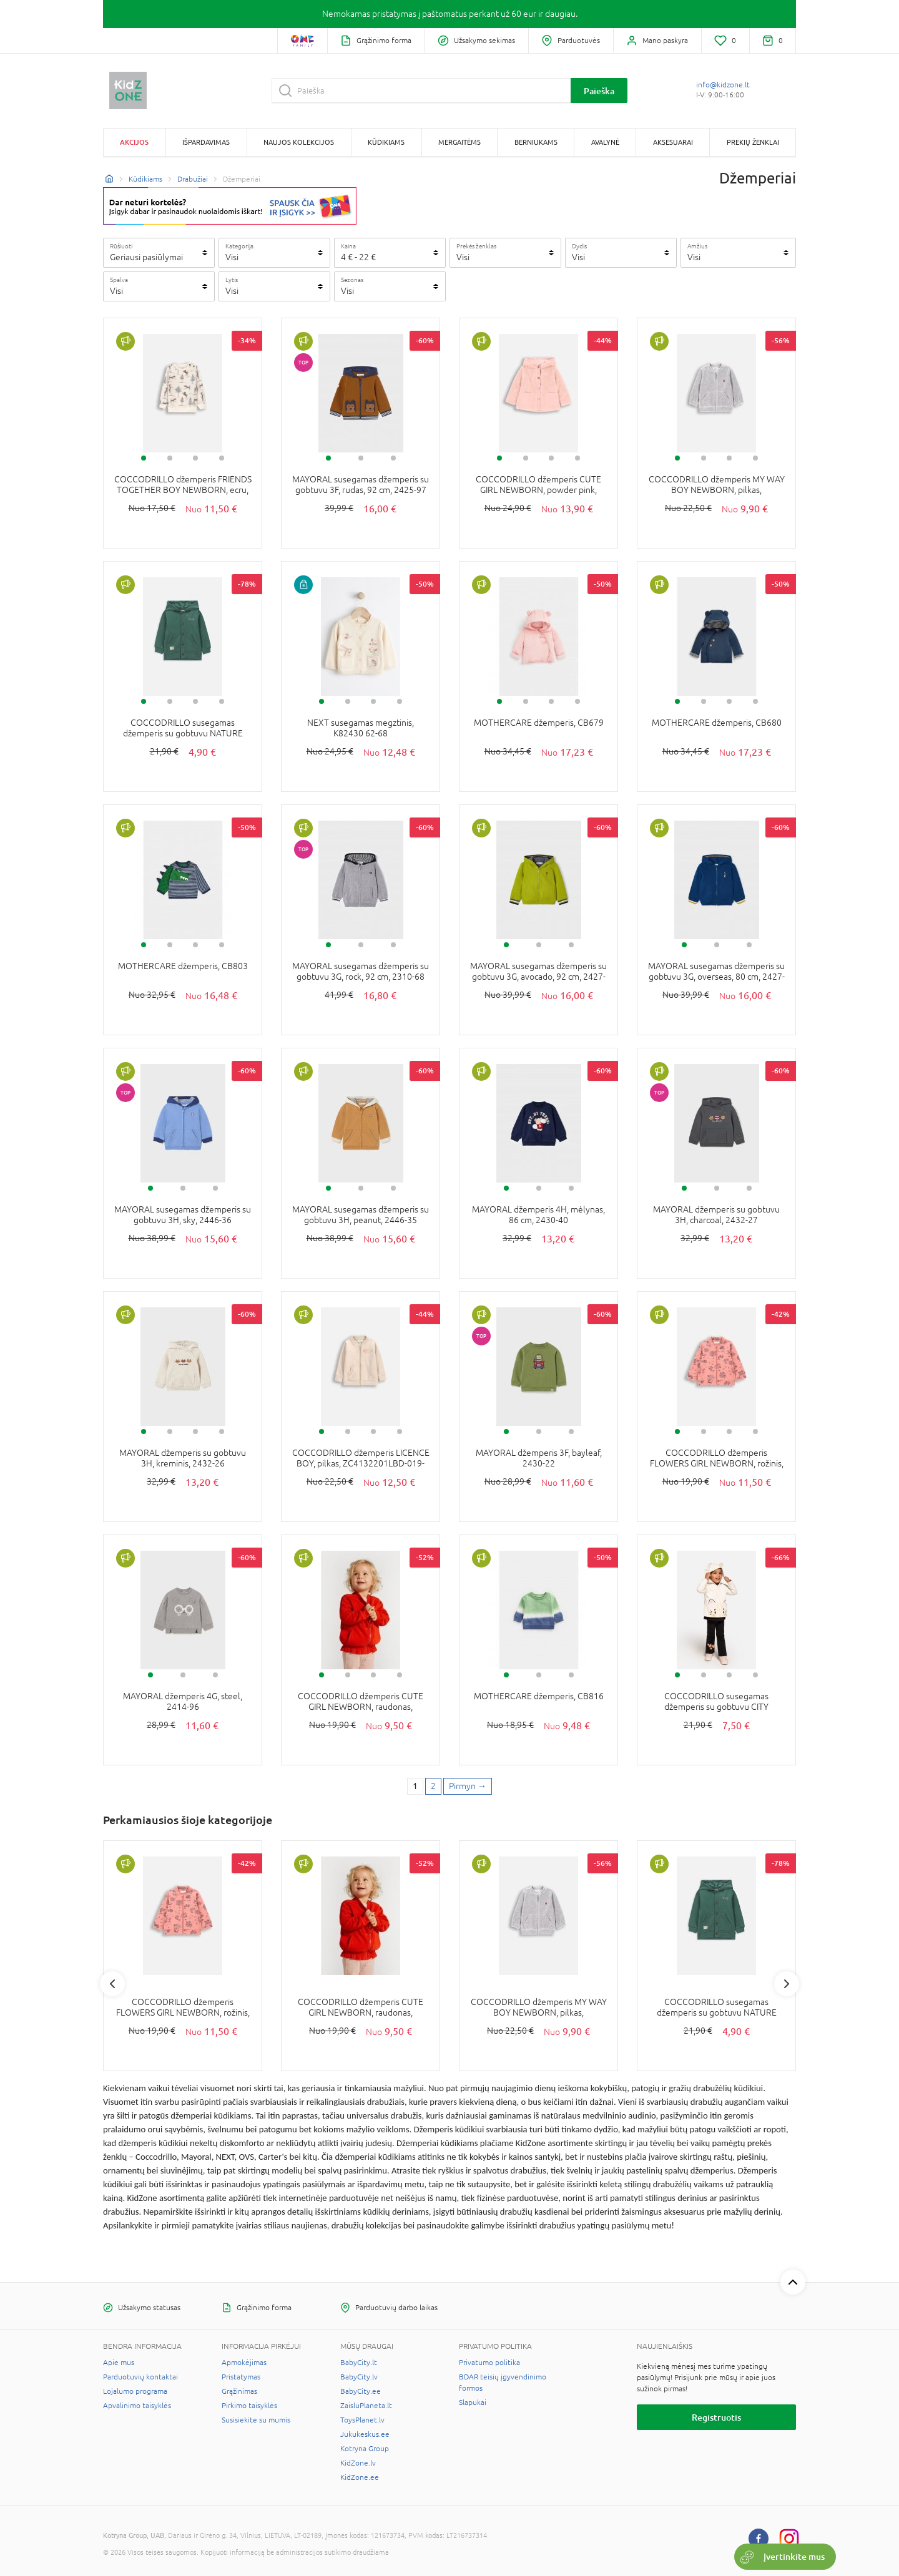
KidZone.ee (359, 2477)
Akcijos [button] (134, 142)
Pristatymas (241, 2377)
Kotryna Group (364, 2448)
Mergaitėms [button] (459, 142)
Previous (112, 1983)
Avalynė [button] (605, 142)
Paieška (599, 90)
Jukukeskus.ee (365, 2434)
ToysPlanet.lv (362, 2420)
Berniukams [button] (536, 142)
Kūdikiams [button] (386, 142)
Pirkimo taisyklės (249, 2405)
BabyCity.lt (358, 2362)
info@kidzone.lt (723, 84)
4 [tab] (221, 458)
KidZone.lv (358, 2463)
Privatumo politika (489, 2362)
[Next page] (467, 1786)
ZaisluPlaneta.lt (366, 2405)
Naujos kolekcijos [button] (298, 142)
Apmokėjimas (244, 2362)
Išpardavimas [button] (206, 142)
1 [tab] (143, 458)
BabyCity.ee (360, 2391)
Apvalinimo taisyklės (137, 2405)
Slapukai (472, 2402)
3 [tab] (195, 458)
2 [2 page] (433, 1786)
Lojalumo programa (135, 2391)
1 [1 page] (415, 1786)
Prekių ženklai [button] (753, 142)
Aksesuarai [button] (673, 142)
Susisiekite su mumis (256, 2420)
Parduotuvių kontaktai (140, 2377)
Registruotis (716, 2417)
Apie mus (118, 2362)
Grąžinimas (239, 2391)
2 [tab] (169, 458)
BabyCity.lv (359, 2377)
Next (786, 1983)
